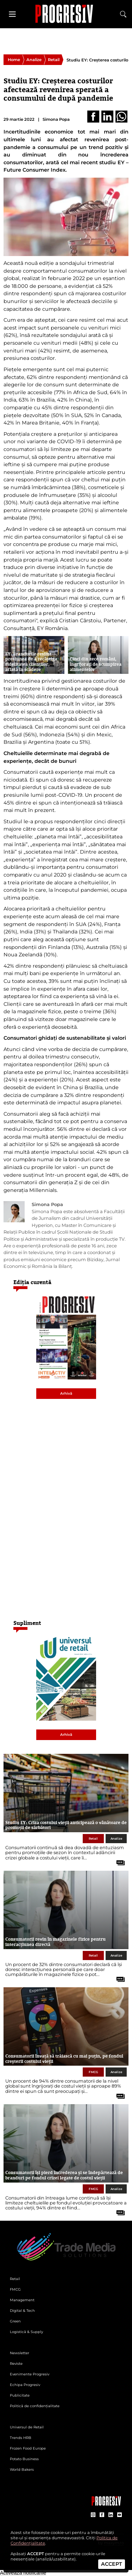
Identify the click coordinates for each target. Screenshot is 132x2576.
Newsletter (19, 2353)
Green (15, 2321)
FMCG (93, 2072)
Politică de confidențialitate (34, 2406)
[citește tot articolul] (118, 1860)
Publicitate (20, 2395)
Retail (53, 59)
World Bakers (22, 2469)
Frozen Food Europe (28, 2448)
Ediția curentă (32, 1282)
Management (22, 2300)
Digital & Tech (22, 2310)
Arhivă (66, 1393)
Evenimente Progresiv (29, 2374)
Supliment (27, 1623)
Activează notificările (23, 2573)
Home (14, 59)
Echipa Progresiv (25, 2384)
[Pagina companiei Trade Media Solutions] (106, 2504)
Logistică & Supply (26, 2331)
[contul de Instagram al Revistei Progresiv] (93, 2515)
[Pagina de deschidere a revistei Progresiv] (66, 14)
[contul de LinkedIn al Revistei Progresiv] (110, 2515)
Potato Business (24, 2459)
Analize (34, 59)
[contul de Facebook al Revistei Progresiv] (102, 2515)
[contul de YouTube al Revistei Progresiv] (119, 2515)
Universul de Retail (27, 2427)
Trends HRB (20, 2437)
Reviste (16, 2363)
